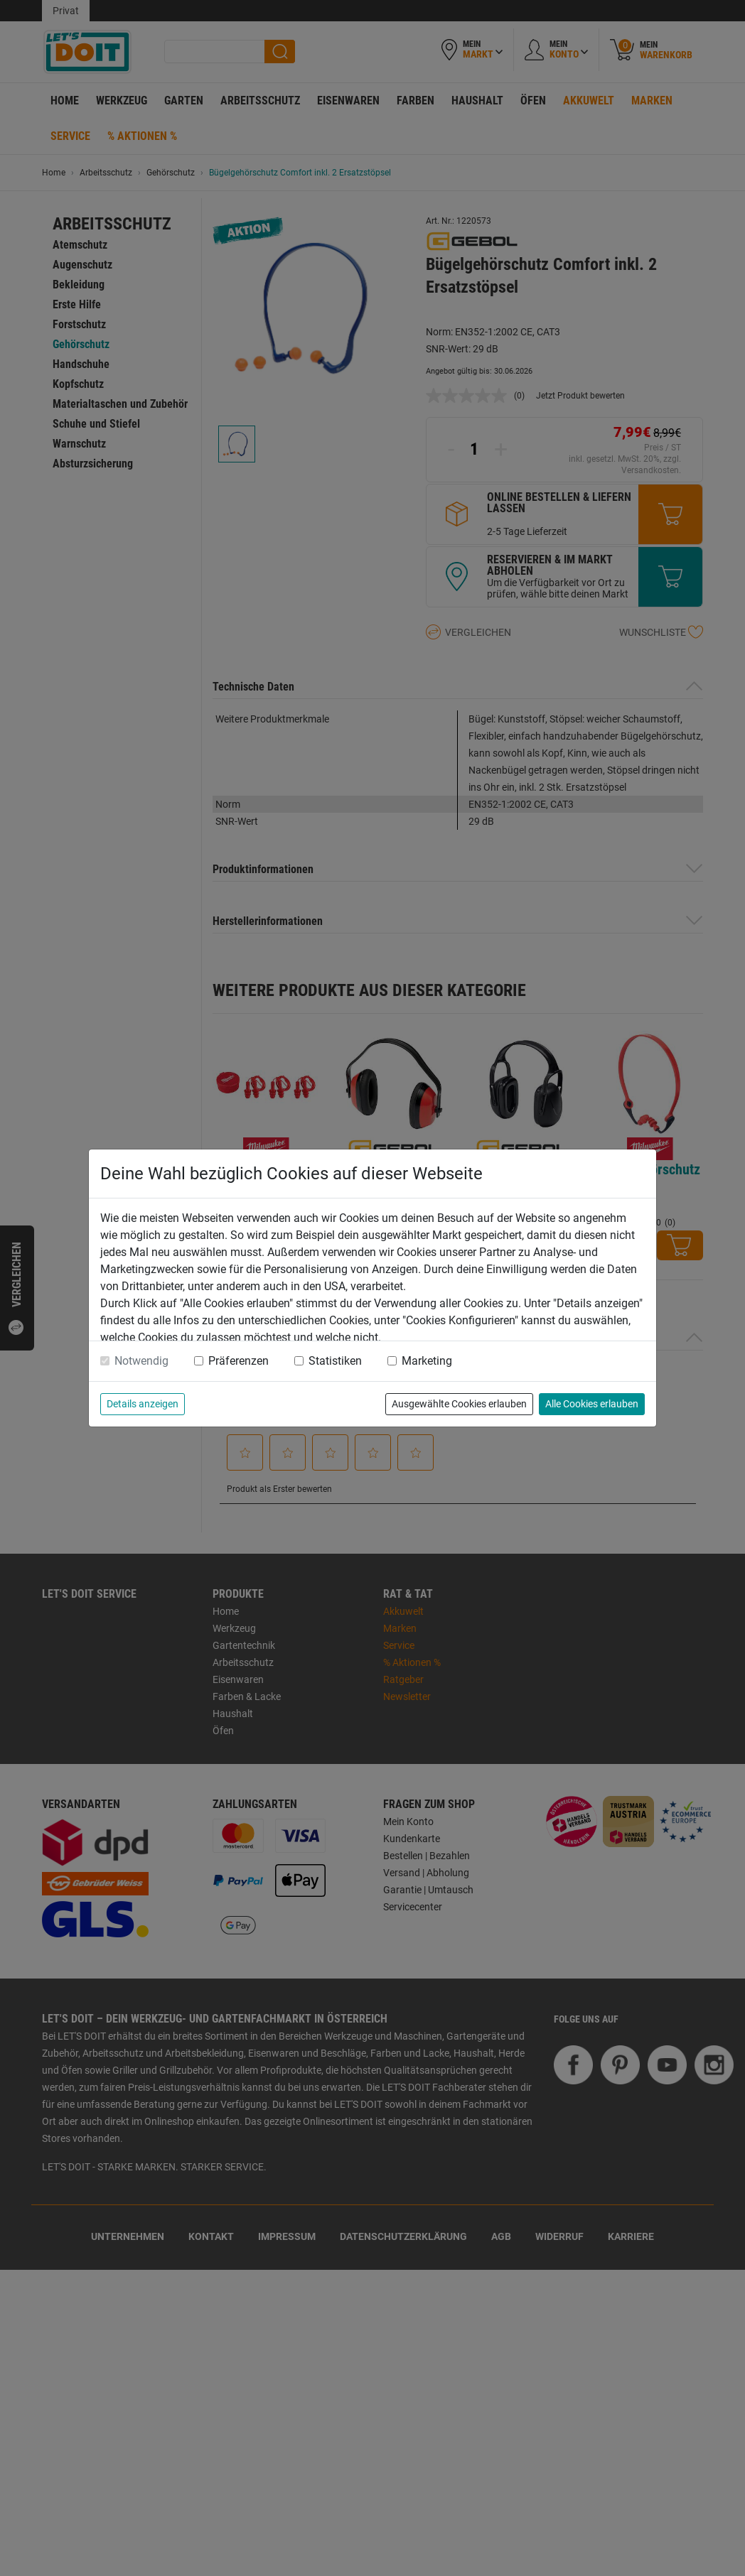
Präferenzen (238, 1361)
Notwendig (141, 1361)
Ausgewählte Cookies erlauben (459, 1403)
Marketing (427, 1361)
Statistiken (335, 1361)
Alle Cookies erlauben (591, 1403)
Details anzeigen (142, 1403)
